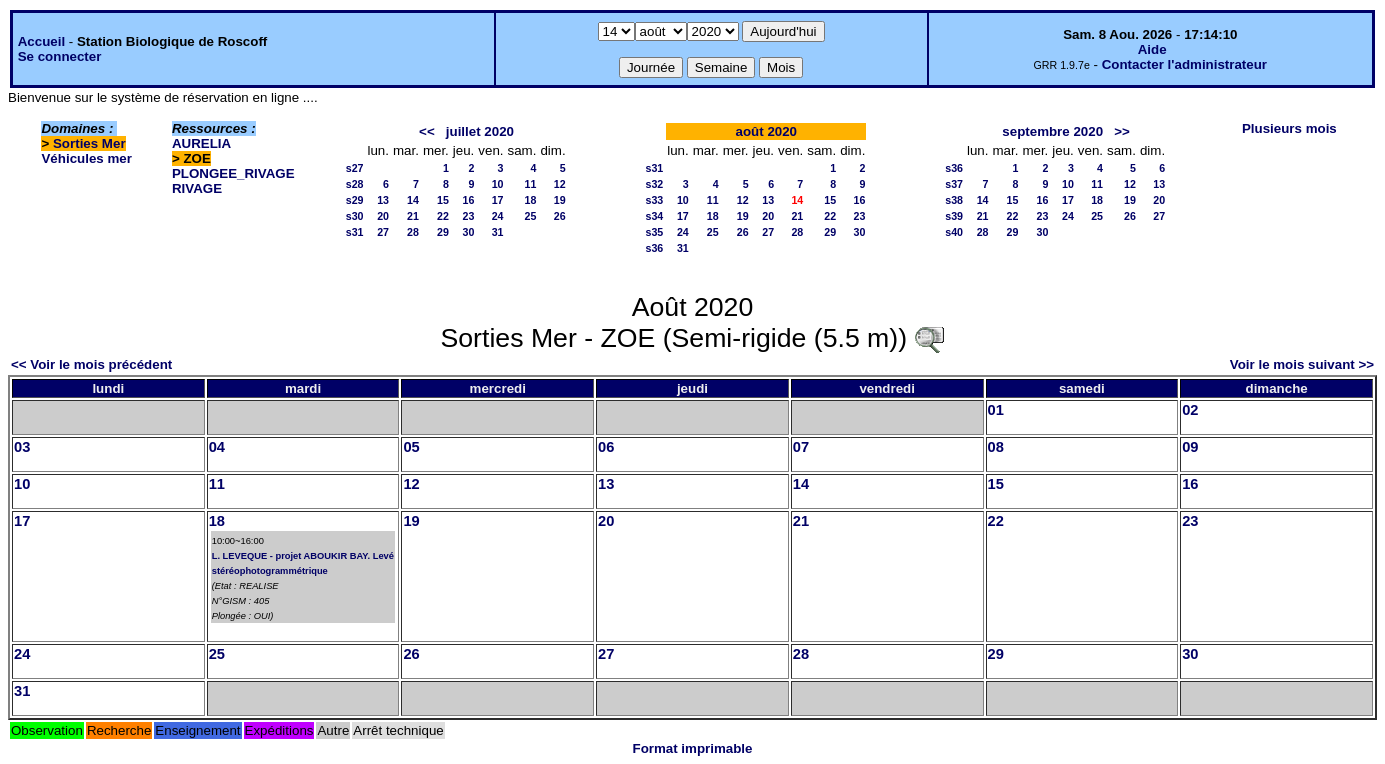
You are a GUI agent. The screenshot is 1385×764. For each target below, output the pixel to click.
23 (468, 216)
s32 (654, 184)
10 (498, 184)
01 (996, 410)
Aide (1152, 49)
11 (531, 184)
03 (22, 447)
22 (443, 216)
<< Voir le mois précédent (91, 364)
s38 (954, 200)
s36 (654, 248)
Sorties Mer (89, 143)
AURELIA (201, 143)
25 (531, 216)
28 (413, 232)
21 (413, 216)
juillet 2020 (480, 131)
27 (383, 232)
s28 (355, 184)
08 (996, 447)
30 (468, 232)
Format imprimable (693, 748)
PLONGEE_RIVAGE (233, 173)
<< (427, 131)
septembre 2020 (1052, 131)
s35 (654, 232)
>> (1122, 131)
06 (606, 447)
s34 (654, 216)
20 (383, 216)
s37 (954, 184)
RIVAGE (197, 188)
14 (413, 200)
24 (498, 216)
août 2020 (767, 131)
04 (217, 447)
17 (498, 200)
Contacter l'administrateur (1184, 64)
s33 (654, 200)
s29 (355, 200)
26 (560, 216)
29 (443, 232)
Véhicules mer (86, 158)
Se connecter (60, 56)
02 (1190, 410)
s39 (954, 216)
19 (560, 200)
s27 (355, 168)
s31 (355, 232)
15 (443, 200)
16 (468, 200)
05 (411, 447)
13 (383, 200)
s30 (355, 216)
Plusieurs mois (1289, 128)
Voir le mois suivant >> (1302, 364)
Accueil (41, 41)
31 (498, 232)
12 (560, 184)
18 (531, 200)
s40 (954, 232)
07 (801, 447)
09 (1190, 447)
